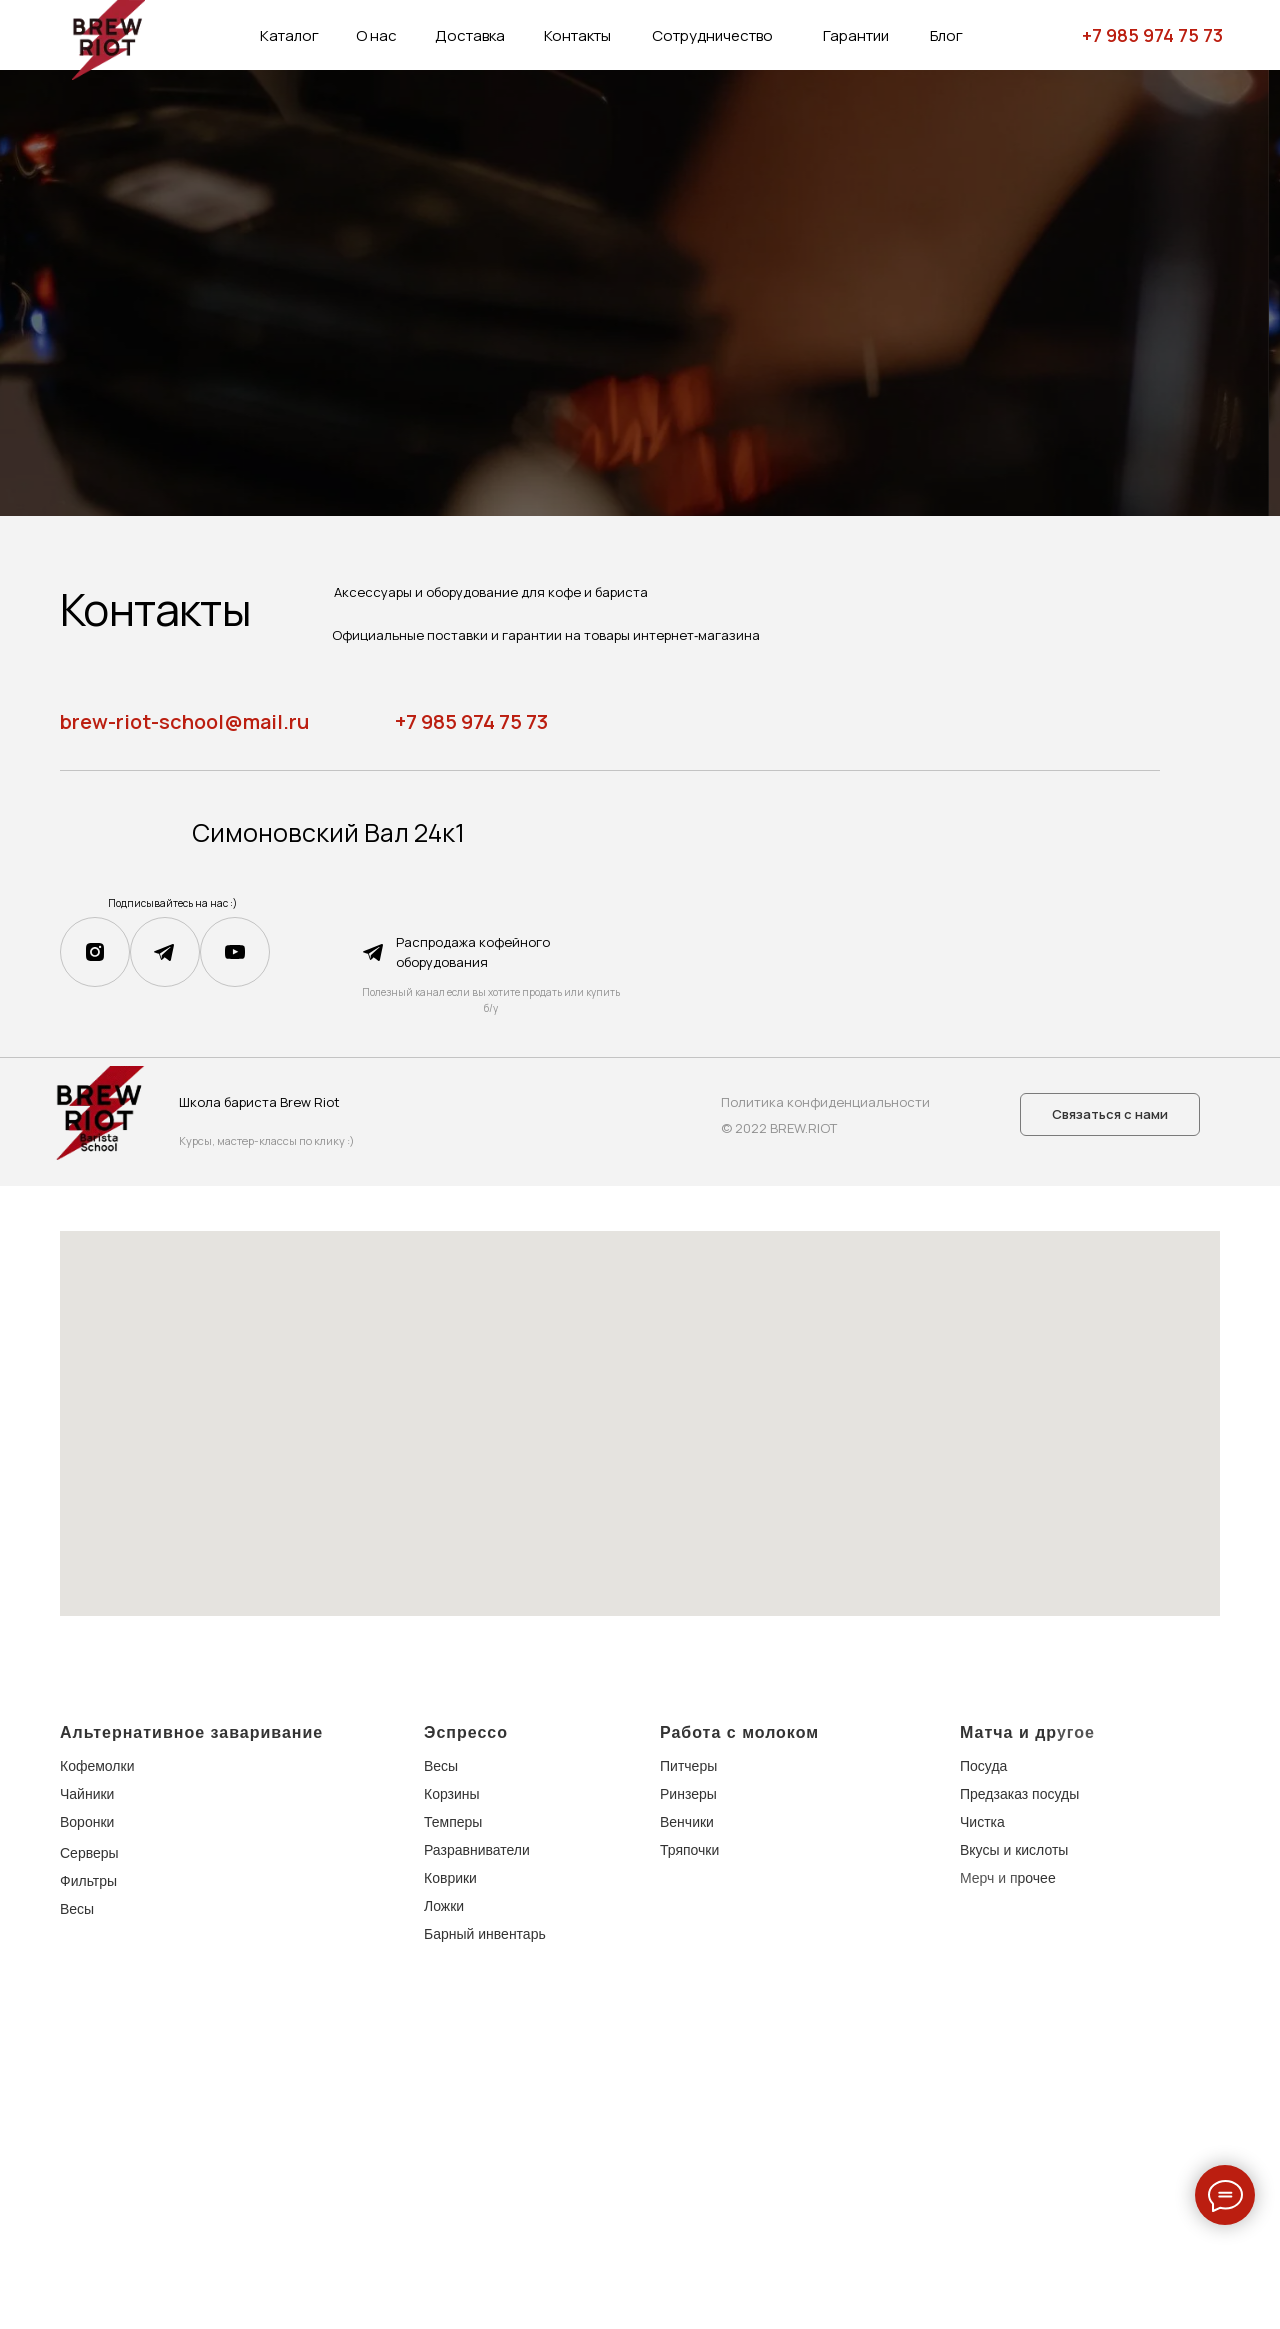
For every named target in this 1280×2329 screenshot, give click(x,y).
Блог (946, 35)
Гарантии (856, 35)
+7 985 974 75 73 (1152, 35)
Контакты (577, 35)
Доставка (470, 35)
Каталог (289, 35)
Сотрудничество (712, 35)
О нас (376, 35)
